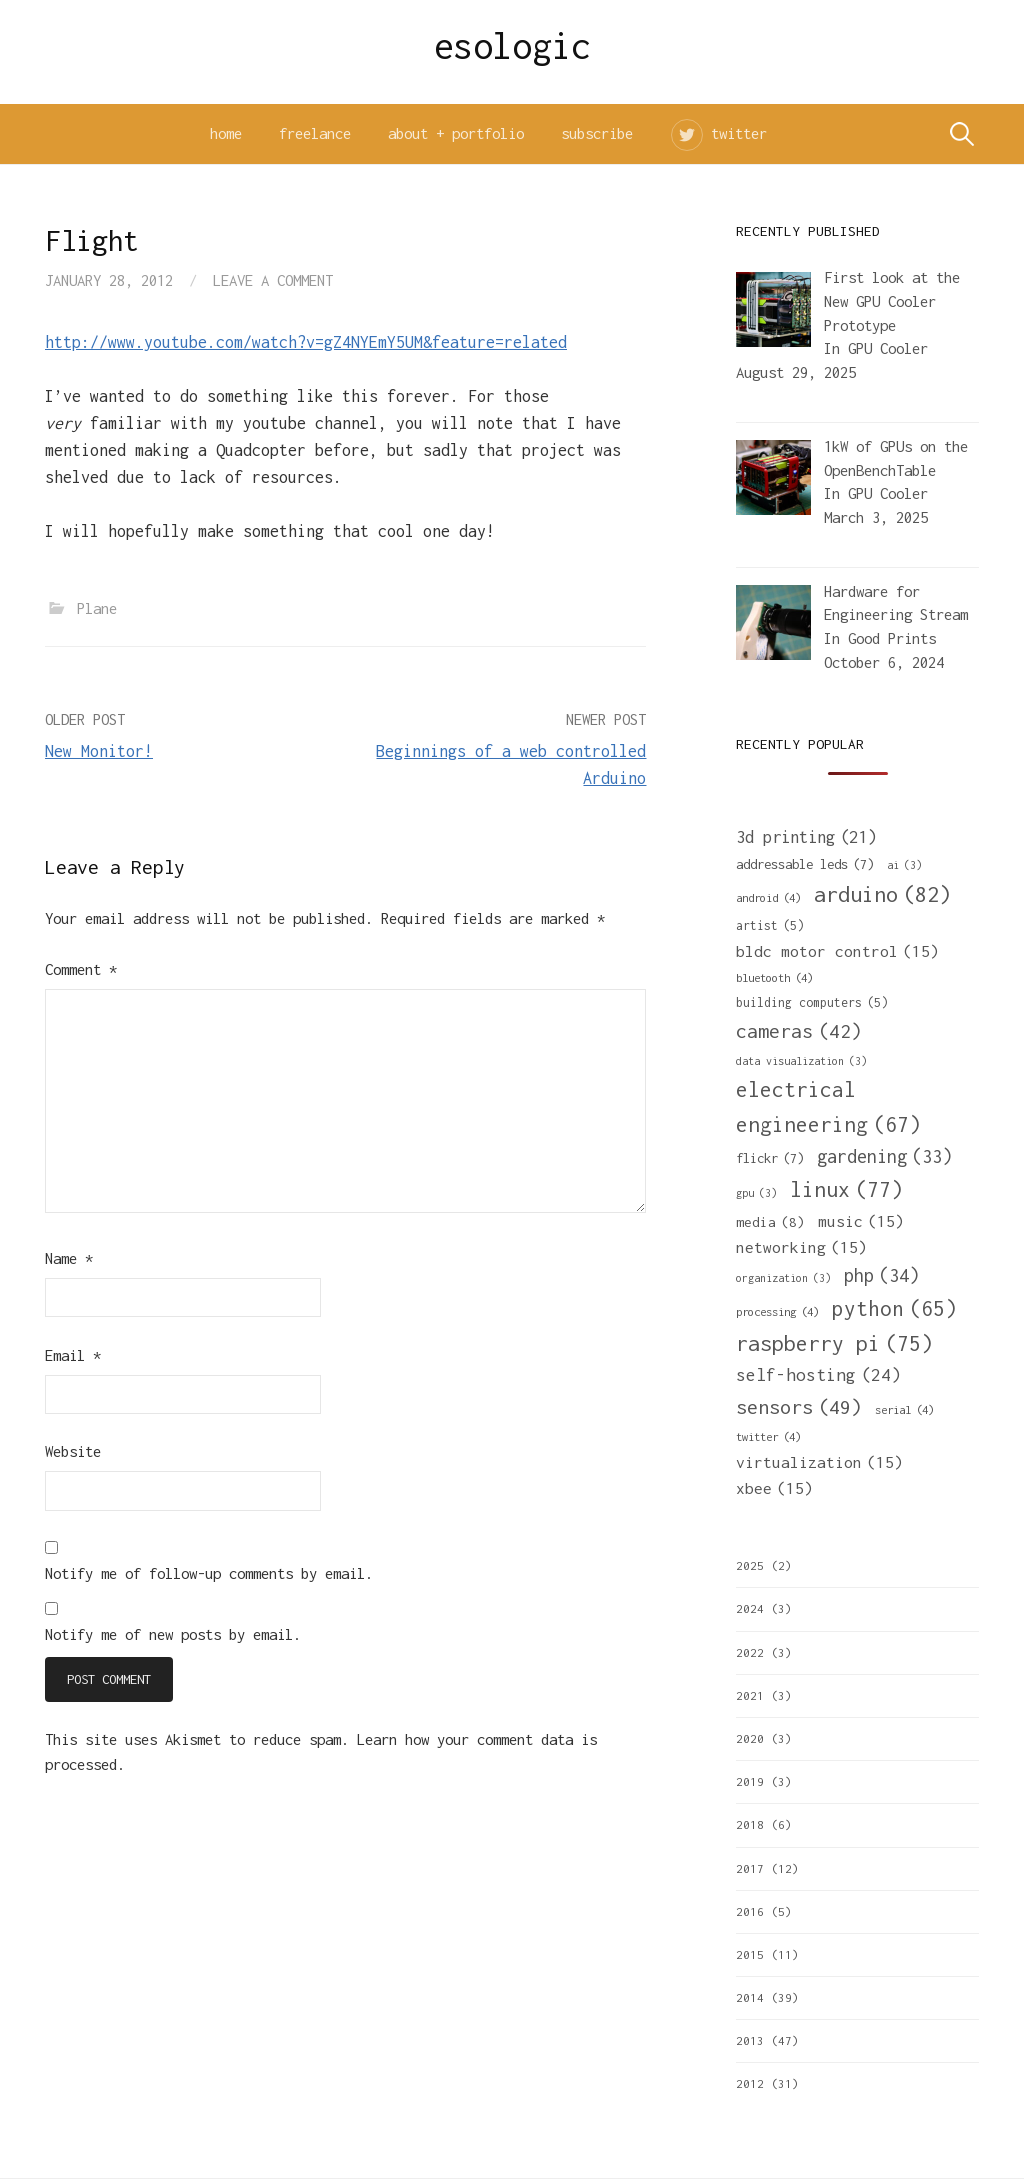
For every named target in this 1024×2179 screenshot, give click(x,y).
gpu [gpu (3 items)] (756, 1193)
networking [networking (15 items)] (801, 1247)
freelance (315, 133)
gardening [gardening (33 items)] (884, 1156)
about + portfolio (456, 133)
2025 (750, 1565)
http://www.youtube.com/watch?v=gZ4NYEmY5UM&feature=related (306, 342)
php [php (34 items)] (881, 1275)
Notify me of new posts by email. (173, 1634)
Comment (81, 969)
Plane (97, 608)
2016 (750, 1911)
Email (73, 1355)
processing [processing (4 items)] (777, 1311)
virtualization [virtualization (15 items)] (819, 1462)
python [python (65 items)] (894, 1308)
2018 (750, 1824)
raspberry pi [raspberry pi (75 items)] (834, 1343)
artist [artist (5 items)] (770, 926)
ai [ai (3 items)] (904, 865)
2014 (750, 1997)
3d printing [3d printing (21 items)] (806, 837)
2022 (750, 1652)
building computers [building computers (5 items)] (812, 1003)
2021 (750, 1695)
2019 (750, 1781)
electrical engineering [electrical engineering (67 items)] (828, 1109)
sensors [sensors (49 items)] (799, 1406)
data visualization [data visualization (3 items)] (801, 1061)
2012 (750, 2083)
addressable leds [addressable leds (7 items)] (805, 864)
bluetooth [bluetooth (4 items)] (774, 977)
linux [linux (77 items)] (846, 1190)
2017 (750, 1868)
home (226, 133)
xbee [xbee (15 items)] (774, 1488)
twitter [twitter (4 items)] (768, 1436)
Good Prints (892, 638)
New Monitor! (99, 751)
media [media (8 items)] (770, 1222)
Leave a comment (273, 280)
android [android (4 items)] (768, 897)
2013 (750, 2040)
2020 (750, 1738)
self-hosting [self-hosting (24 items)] (818, 1375)
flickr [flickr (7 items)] (770, 1158)
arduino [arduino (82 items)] (882, 894)
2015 (750, 1954)
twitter (739, 133)
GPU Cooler (888, 348)
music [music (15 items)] (861, 1221)
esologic (512, 46)
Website (73, 1451)
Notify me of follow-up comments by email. (209, 1573)
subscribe (597, 133)
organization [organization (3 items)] (783, 1278)
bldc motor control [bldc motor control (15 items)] (837, 951)
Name (69, 1258)
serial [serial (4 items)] (904, 1409)
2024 (750, 1608)
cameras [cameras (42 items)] (799, 1031)
